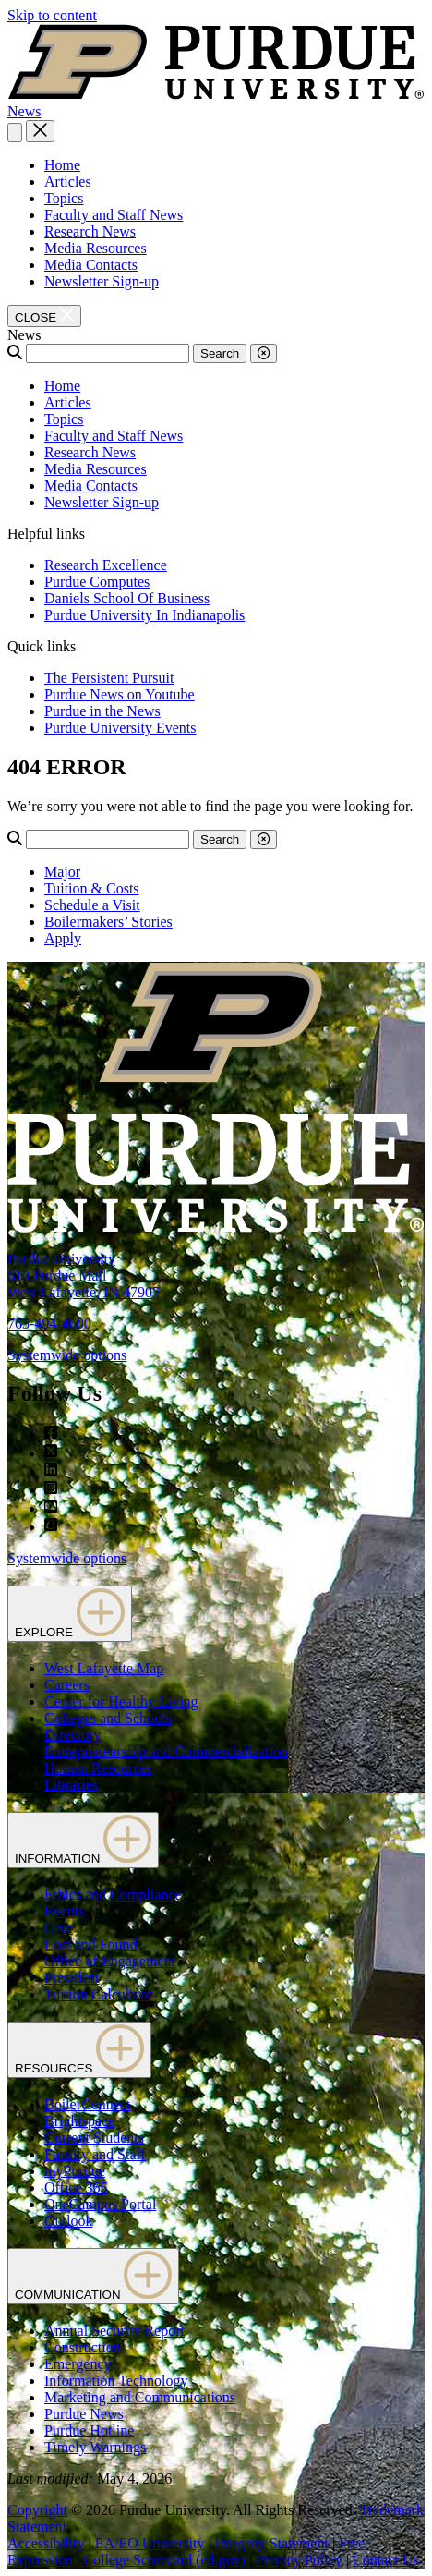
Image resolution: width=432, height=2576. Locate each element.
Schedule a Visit (92, 905)
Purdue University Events (120, 727)
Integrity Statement (272, 2543)
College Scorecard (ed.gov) (164, 2560)
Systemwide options (66, 1355)
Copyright (37, 2510)
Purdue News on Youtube (119, 694)
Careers (67, 1685)
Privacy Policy (299, 2560)
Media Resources (95, 248)
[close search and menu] (40, 131)
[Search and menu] (14, 132)
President (72, 1978)
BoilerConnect (87, 2104)
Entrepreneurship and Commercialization (166, 1751)
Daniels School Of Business (127, 598)
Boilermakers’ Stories (108, 922)
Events (64, 1911)
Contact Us (386, 2560)
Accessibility (46, 2543)
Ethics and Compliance (112, 1894)
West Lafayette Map (103, 1668)
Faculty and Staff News (113, 215)
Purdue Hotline (89, 2430)
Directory (72, 1735)
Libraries (71, 1784)
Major (62, 872)
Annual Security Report (114, 2331)
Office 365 (76, 2187)
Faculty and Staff (95, 2154)
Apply (62, 938)
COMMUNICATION (93, 2276)
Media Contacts (91, 265)
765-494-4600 (49, 1323)
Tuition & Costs (91, 888)
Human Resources (98, 1768)
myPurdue (74, 2171)
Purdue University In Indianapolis (144, 615)
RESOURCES (79, 2049)
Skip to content (52, 15)
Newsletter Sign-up (101, 281)
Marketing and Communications (139, 2397)
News (24, 111)
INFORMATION (83, 1840)
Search (219, 353)
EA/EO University (150, 2543)
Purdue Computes (97, 581)
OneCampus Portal (100, 2204)
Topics (63, 198)
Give (58, 1928)
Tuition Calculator (98, 1994)
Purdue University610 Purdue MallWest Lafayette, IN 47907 (83, 1275)
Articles (67, 181)
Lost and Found (90, 1944)
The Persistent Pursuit (109, 678)
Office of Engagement (109, 1961)
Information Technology (115, 2380)
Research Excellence (105, 565)
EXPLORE (70, 1613)
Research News (90, 231)
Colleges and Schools (108, 1718)
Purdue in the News (102, 711)
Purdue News (84, 2414)
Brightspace (79, 2121)
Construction (82, 2347)
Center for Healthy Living (121, 1701)
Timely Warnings (95, 2447)
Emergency (78, 2364)
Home (62, 165)
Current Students (94, 2137)
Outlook (68, 2221)
